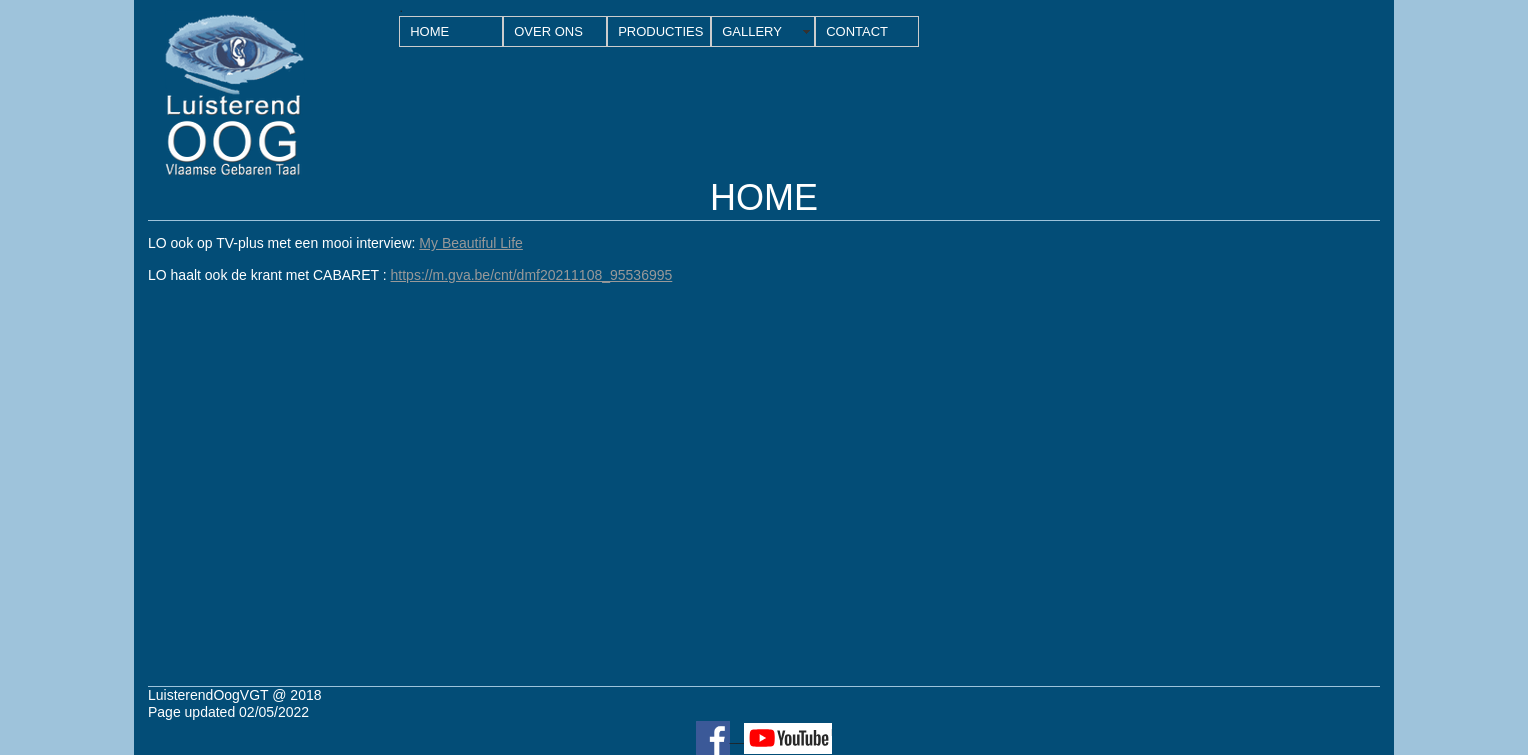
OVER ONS (548, 31)
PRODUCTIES (660, 31)
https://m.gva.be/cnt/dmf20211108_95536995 (532, 275)
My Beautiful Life (471, 243)
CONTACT (857, 31)
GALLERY (752, 31)
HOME (429, 31)
